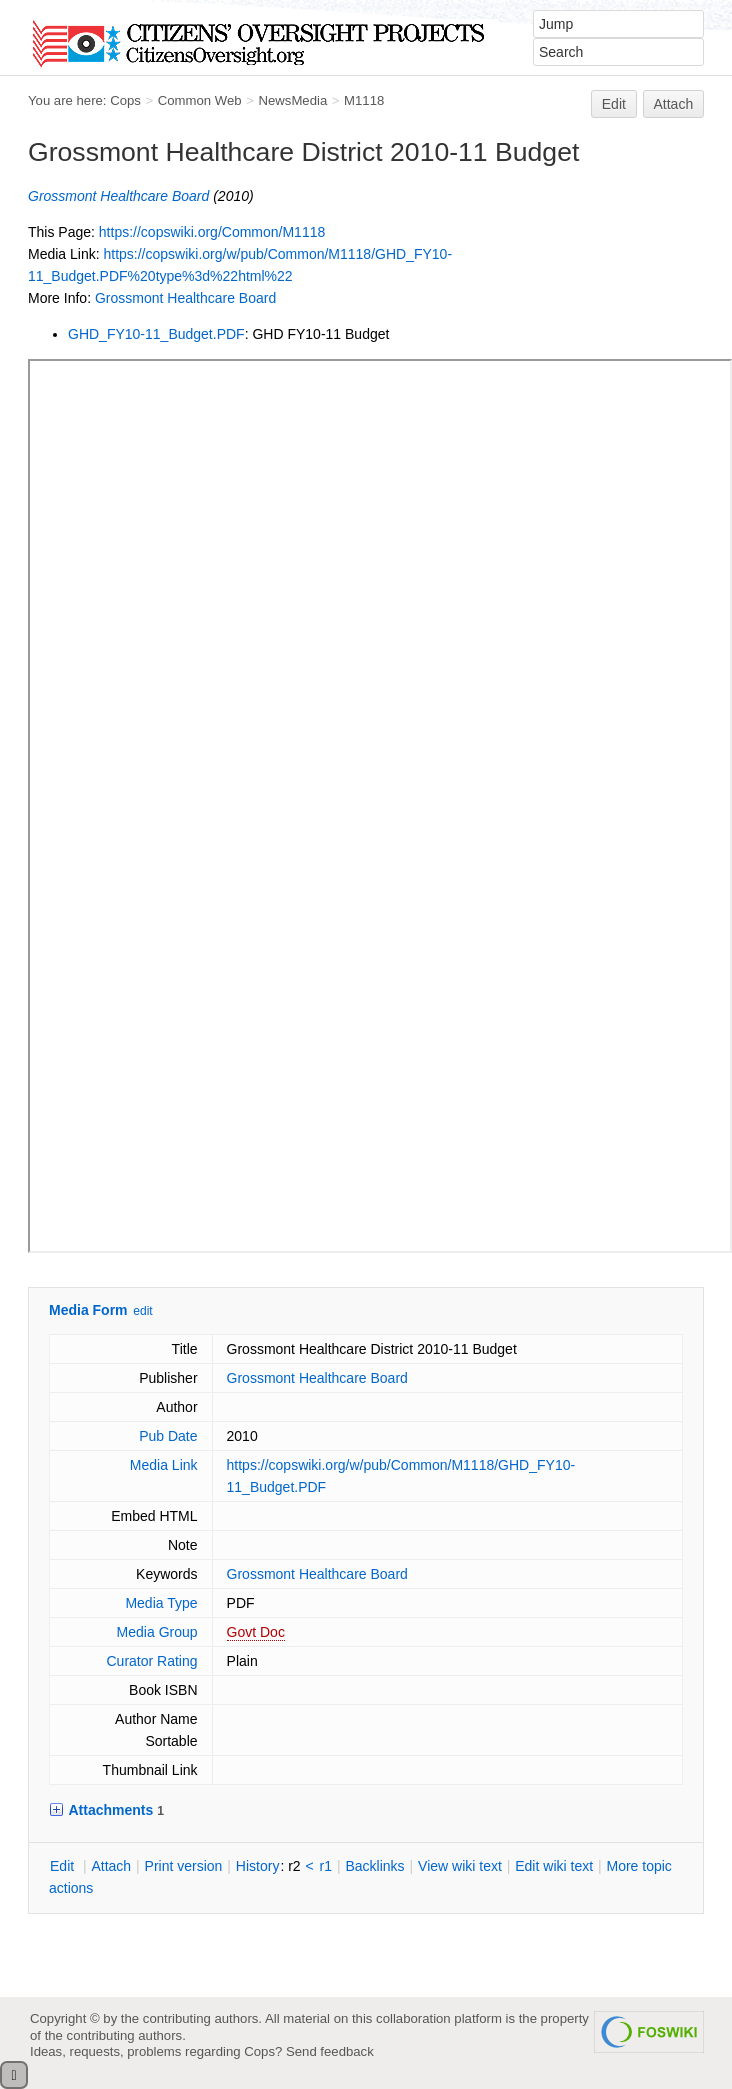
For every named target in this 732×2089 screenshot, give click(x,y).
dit (64, 1866)
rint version (184, 1866)
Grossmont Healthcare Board (118, 196)
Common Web (200, 100)
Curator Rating (152, 1661)
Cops (125, 100)
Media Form (88, 1310)
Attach (674, 104)
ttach (111, 1866)
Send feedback (330, 2051)
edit (142, 1311)
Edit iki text (554, 1866)
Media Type (161, 1603)
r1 (326, 1866)
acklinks (374, 1866)
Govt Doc (256, 1632)
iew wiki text (460, 1866)
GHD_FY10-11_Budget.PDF (156, 334)
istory (258, 1866)
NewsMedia (292, 100)
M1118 (364, 100)
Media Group (157, 1632)
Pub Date (168, 1436)
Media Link (164, 1465)
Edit (614, 104)
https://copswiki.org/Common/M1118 (212, 232)
